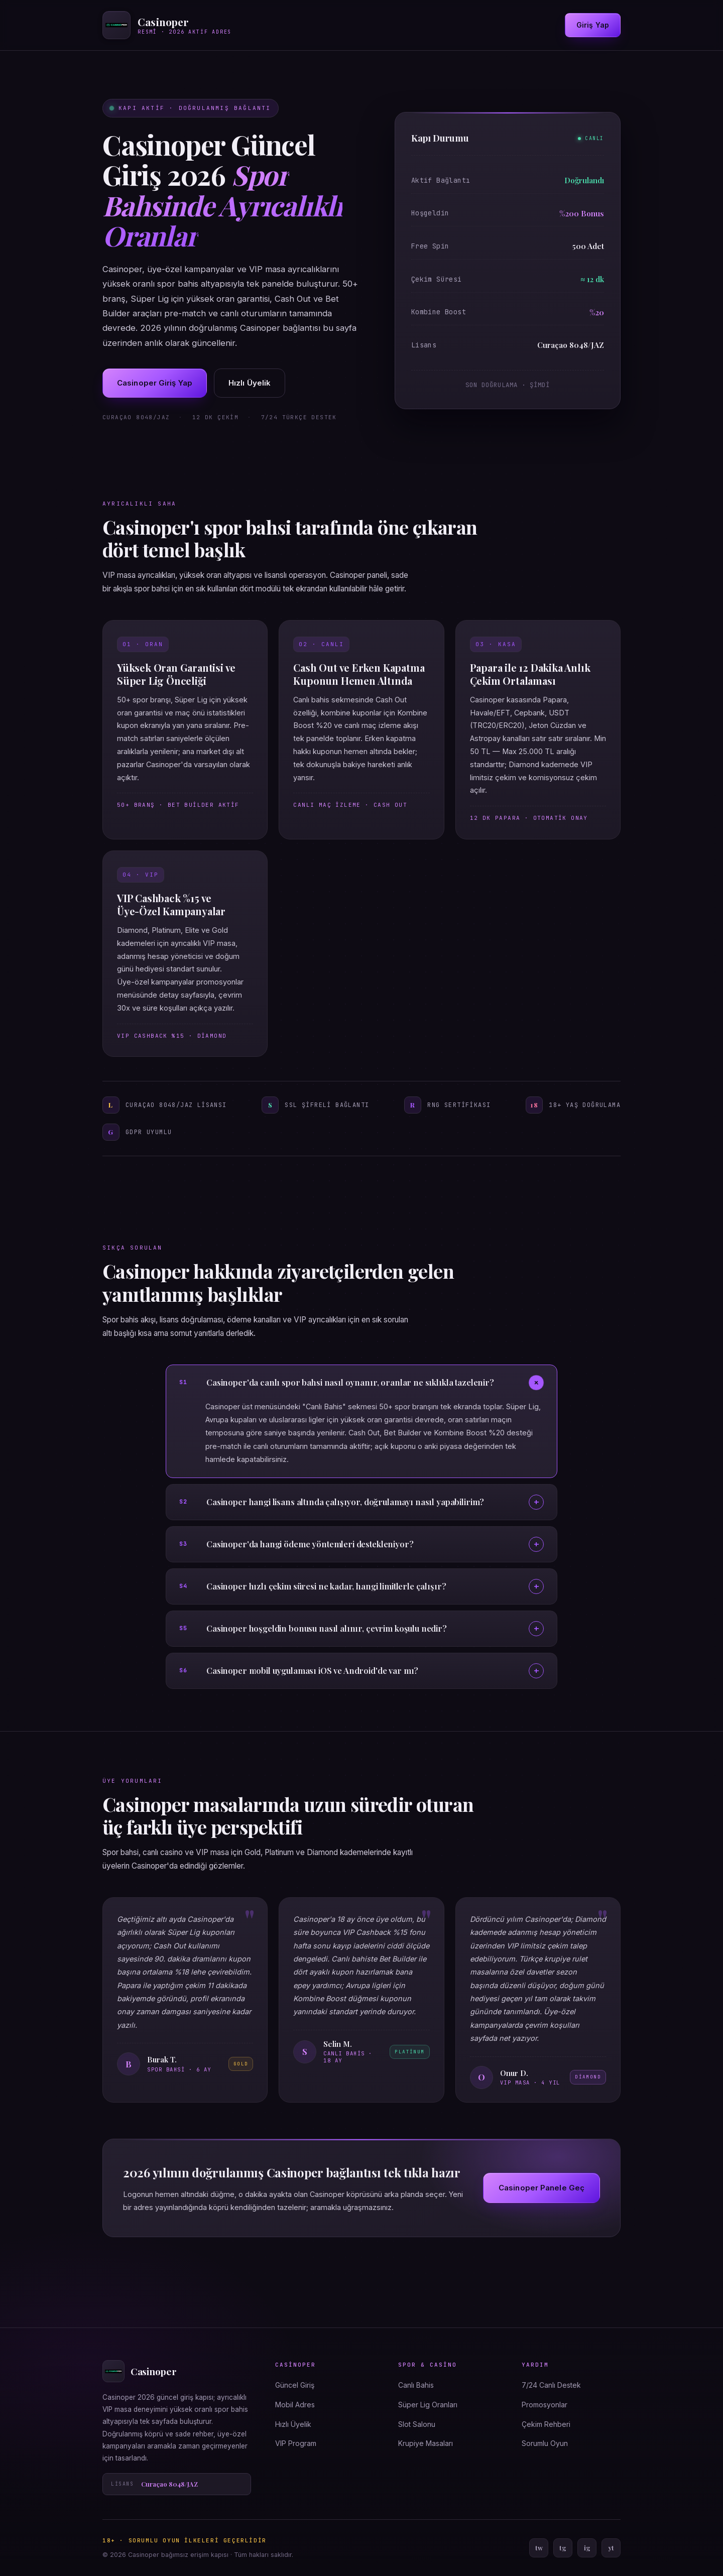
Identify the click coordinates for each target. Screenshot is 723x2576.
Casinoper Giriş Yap (154, 383)
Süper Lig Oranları (427, 2404)
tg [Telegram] (562, 2547)
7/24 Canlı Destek (551, 2385)
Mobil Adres (295, 2404)
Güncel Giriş (294, 2385)
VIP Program (295, 2443)
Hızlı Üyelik (249, 383)
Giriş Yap (592, 25)
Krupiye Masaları (425, 2443)
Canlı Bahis (416, 2385)
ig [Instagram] (587, 2547)
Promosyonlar (544, 2404)
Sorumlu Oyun (545, 2443)
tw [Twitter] (539, 2547)
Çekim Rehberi (546, 2424)
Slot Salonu (416, 2424)
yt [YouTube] (611, 2547)
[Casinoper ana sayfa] (166, 25)
